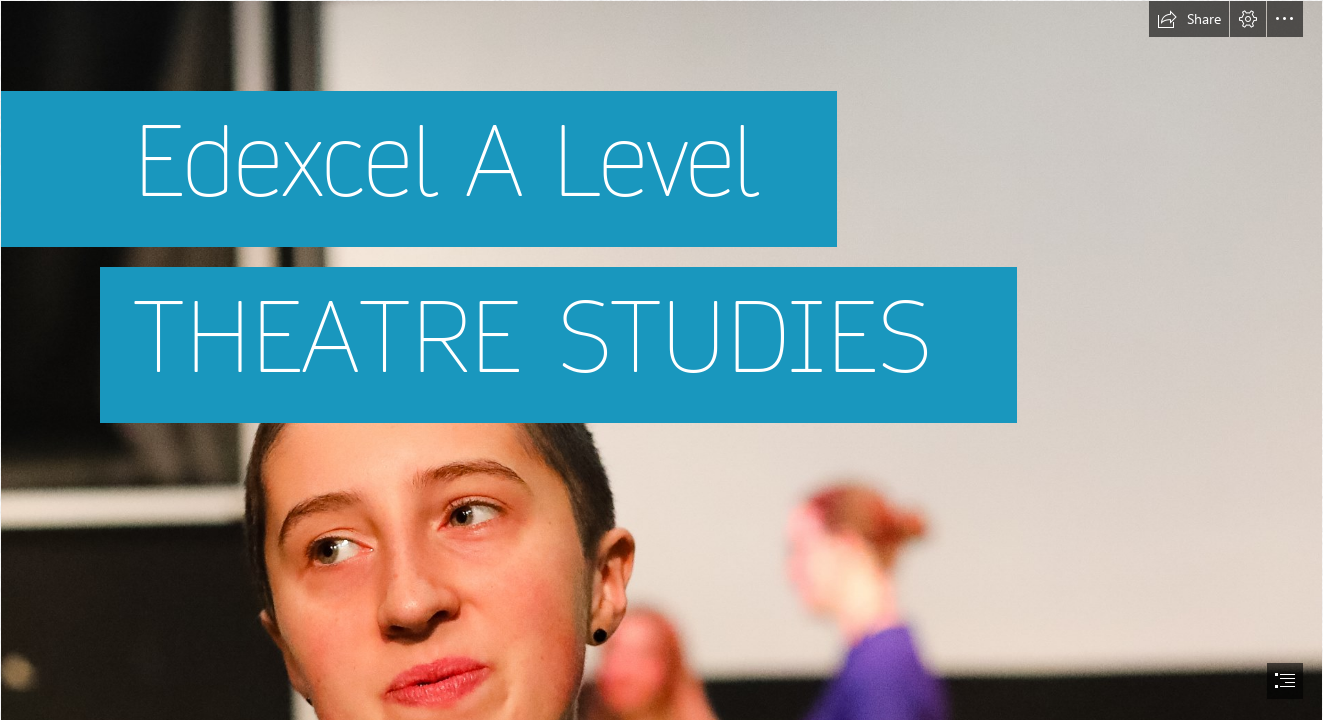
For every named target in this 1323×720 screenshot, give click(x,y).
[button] (1189, 19)
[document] (661, 360)
